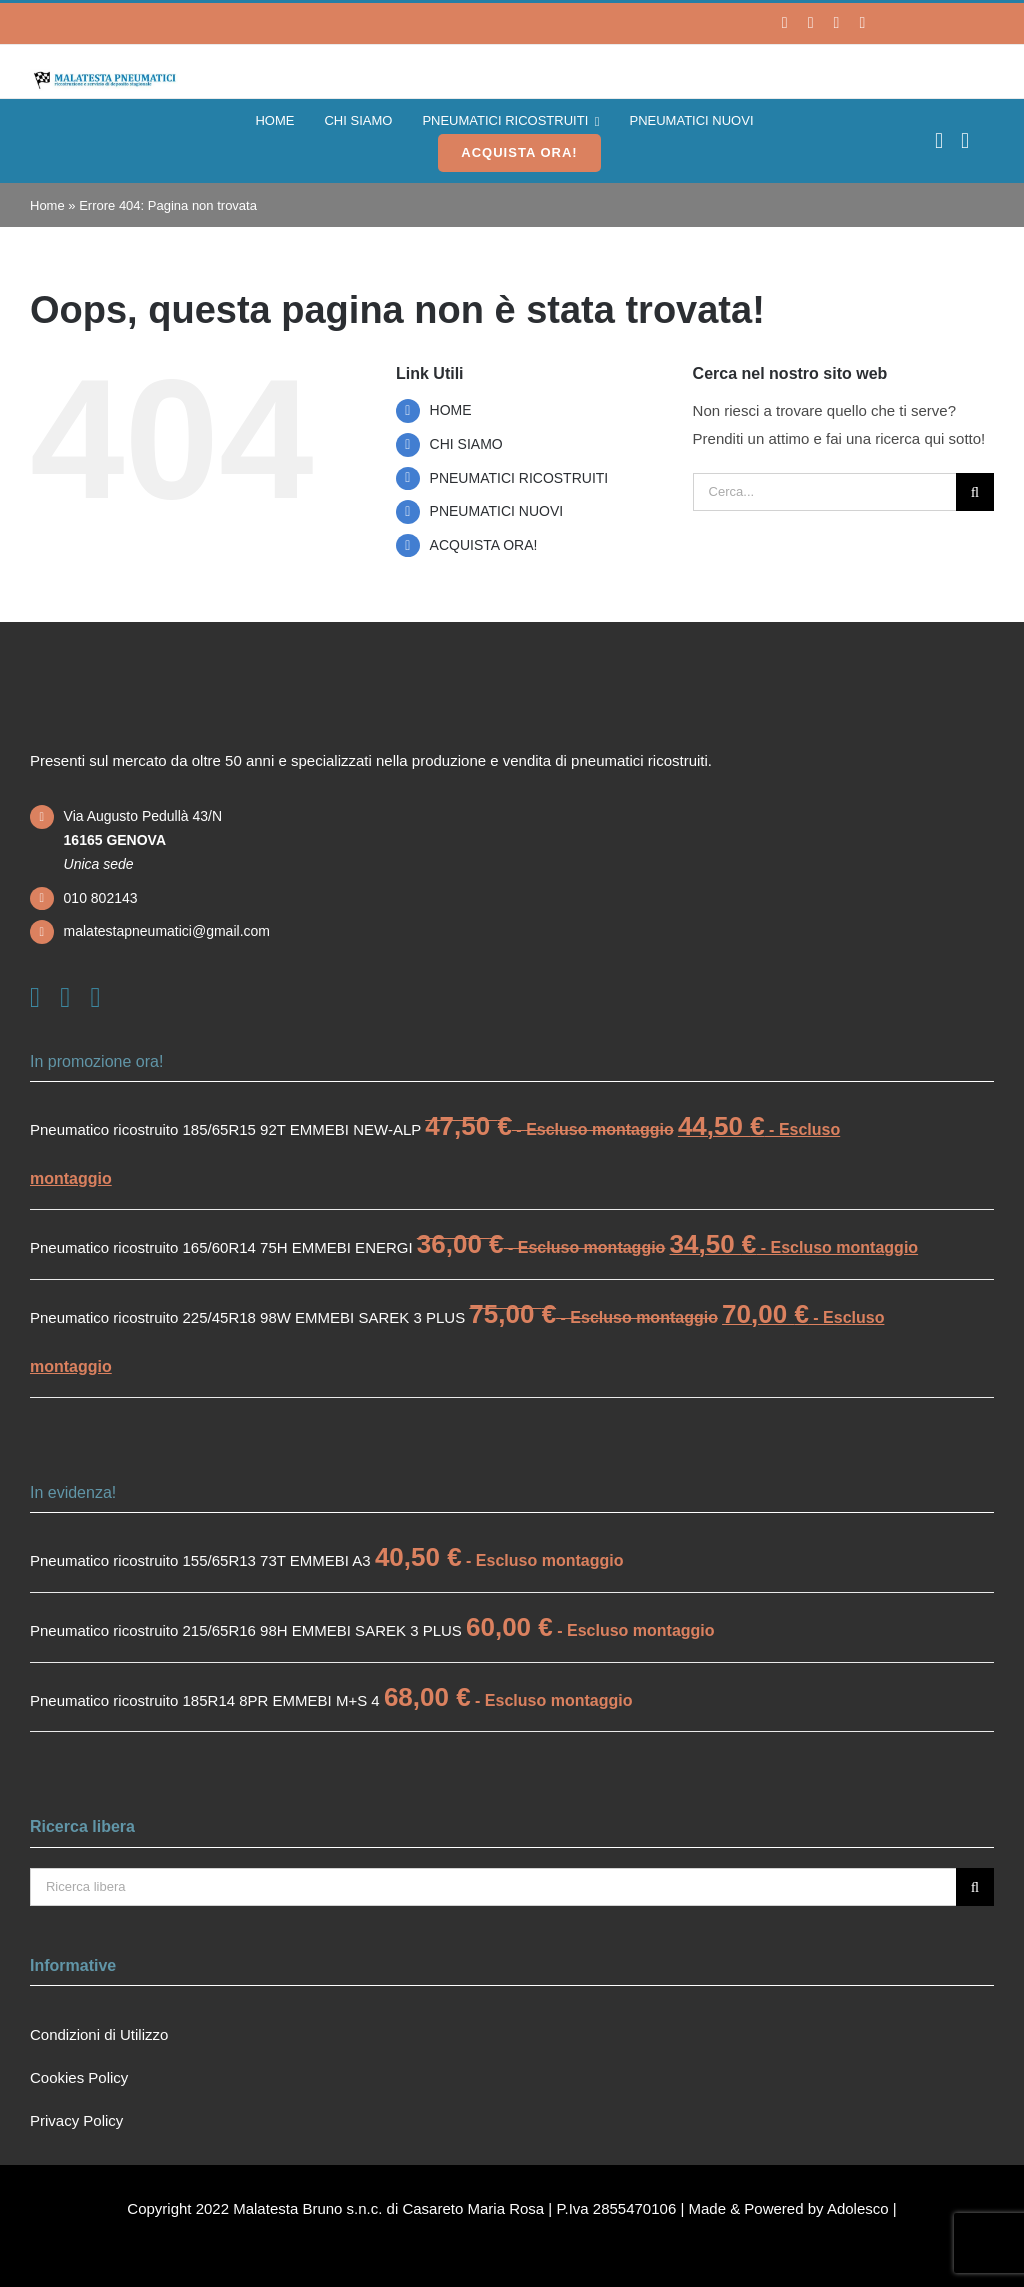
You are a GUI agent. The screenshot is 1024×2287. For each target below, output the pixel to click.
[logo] (104, 76)
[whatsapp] (837, 23)
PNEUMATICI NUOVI (497, 511)
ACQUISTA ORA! (484, 545)
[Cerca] (975, 492)
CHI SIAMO (466, 444)
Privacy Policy (76, 2120)
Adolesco (858, 2208)
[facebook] (785, 23)
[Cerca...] (824, 492)
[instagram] (811, 23)
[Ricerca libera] (493, 1887)
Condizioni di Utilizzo (99, 2034)
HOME (451, 410)
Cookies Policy (79, 2077)
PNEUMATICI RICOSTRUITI (519, 478)
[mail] (862, 23)
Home (47, 205)
